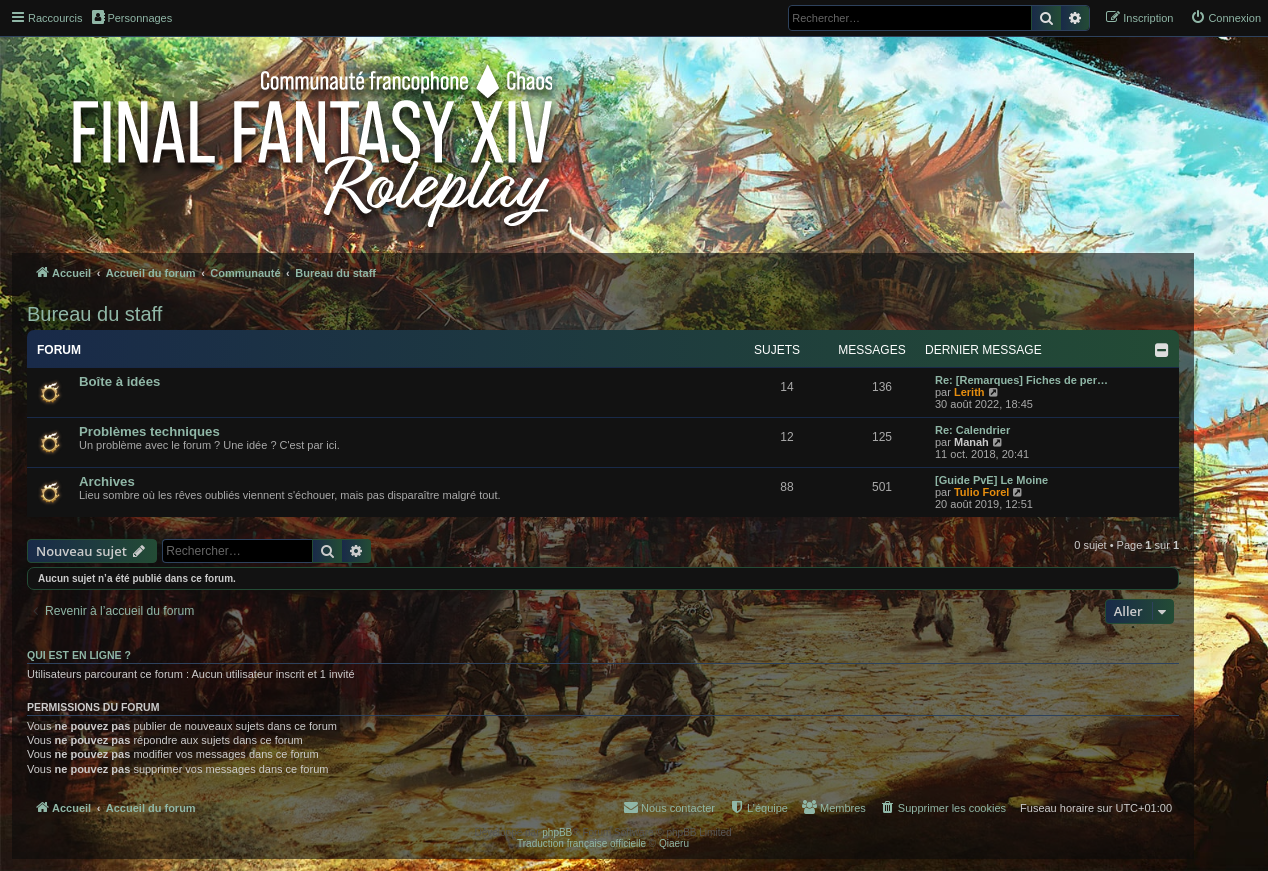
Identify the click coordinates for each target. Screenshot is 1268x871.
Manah (971, 442)
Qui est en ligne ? (79, 655)
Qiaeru (674, 843)
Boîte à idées (119, 381)
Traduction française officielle (581, 843)
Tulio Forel (981, 492)
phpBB (557, 832)
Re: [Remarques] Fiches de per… (1021, 380)
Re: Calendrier (972, 430)
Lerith (969, 392)
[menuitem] (1225, 18)
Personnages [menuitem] (132, 17)
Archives (107, 481)
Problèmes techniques (149, 431)
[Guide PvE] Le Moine (991, 480)
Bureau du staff (94, 314)
